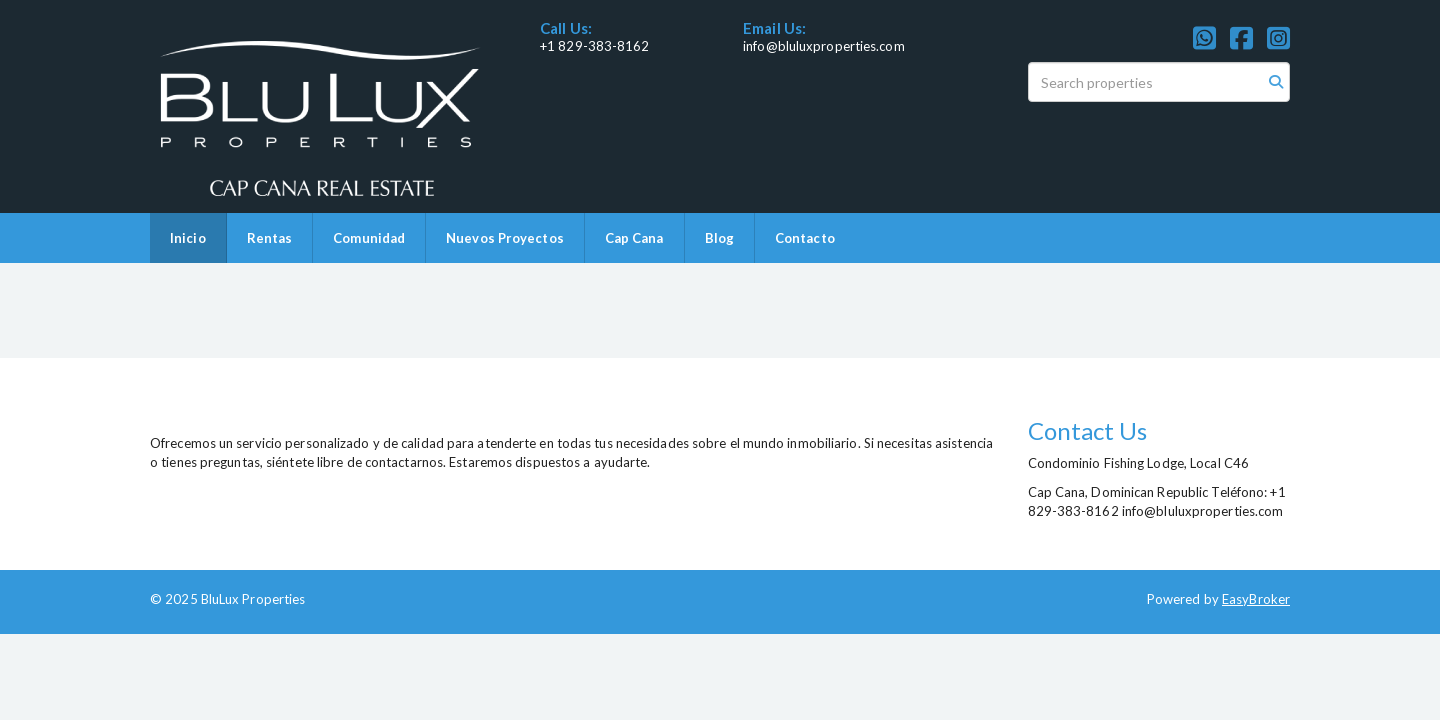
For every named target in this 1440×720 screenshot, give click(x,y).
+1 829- (564, 46)
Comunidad (369, 238)
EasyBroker (1256, 599)
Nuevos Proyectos (505, 238)
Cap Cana (634, 238)
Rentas (270, 238)
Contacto (805, 238)
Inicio (188, 238)
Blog (719, 238)
